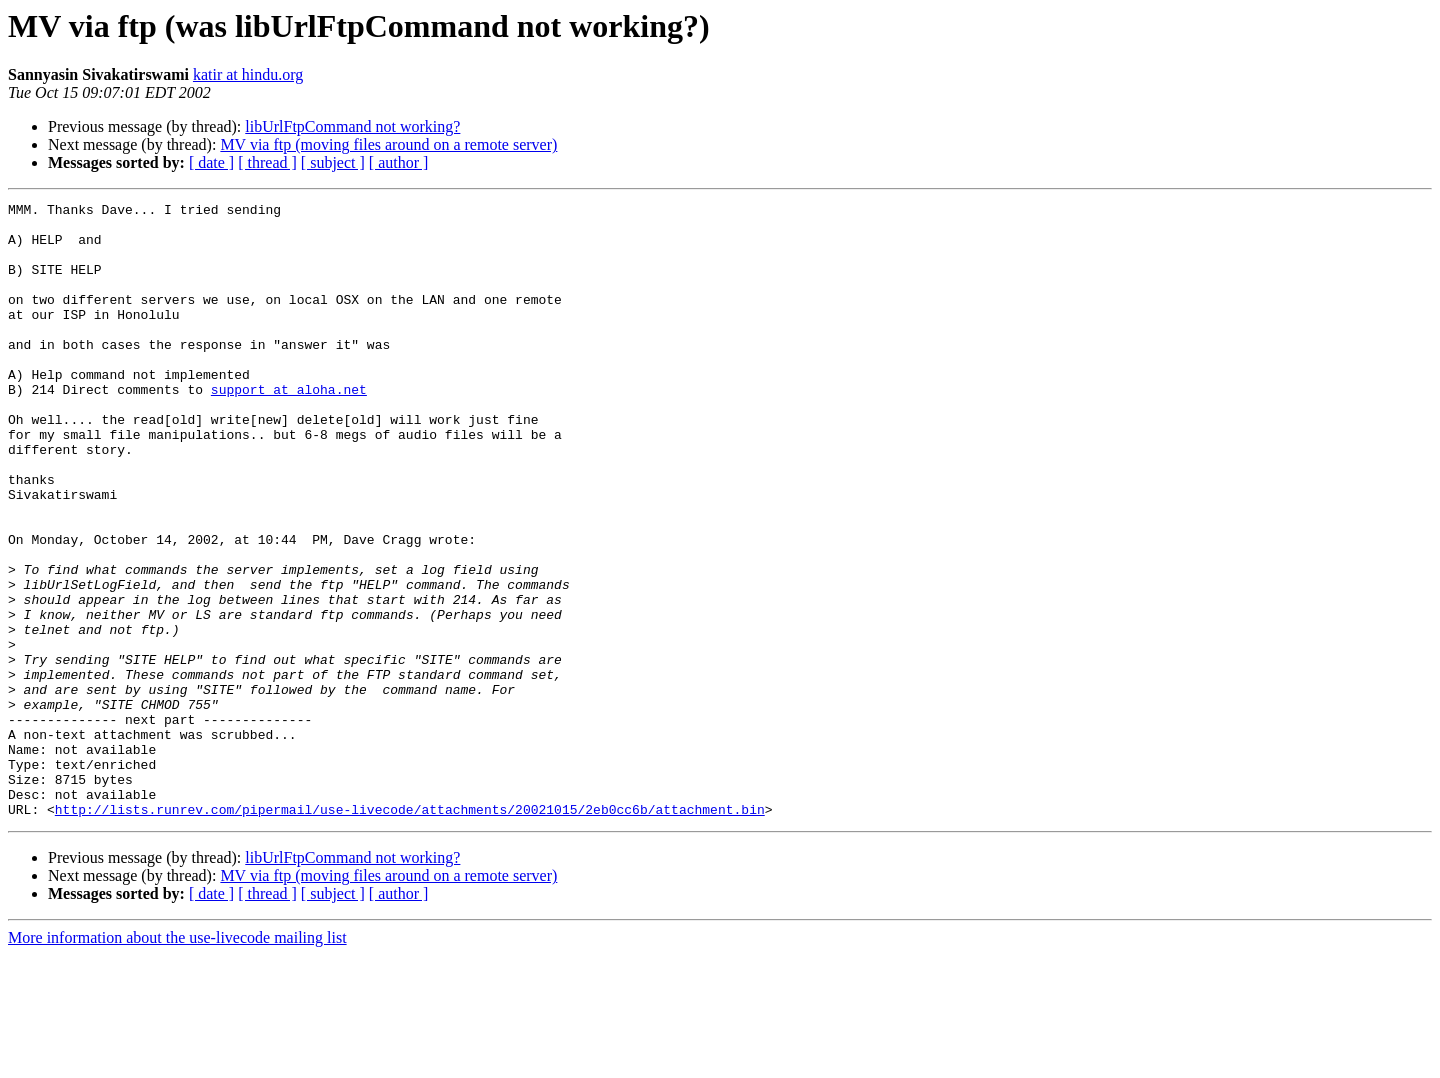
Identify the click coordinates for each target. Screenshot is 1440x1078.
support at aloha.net (289, 428)
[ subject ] (333, 162)
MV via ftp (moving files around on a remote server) (388, 144)
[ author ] (399, 162)
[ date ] (211, 162)
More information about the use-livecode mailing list (177, 1060)
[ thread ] (267, 162)
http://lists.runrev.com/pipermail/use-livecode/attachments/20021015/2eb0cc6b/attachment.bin (410, 932)
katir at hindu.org (248, 74)
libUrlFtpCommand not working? (352, 126)
